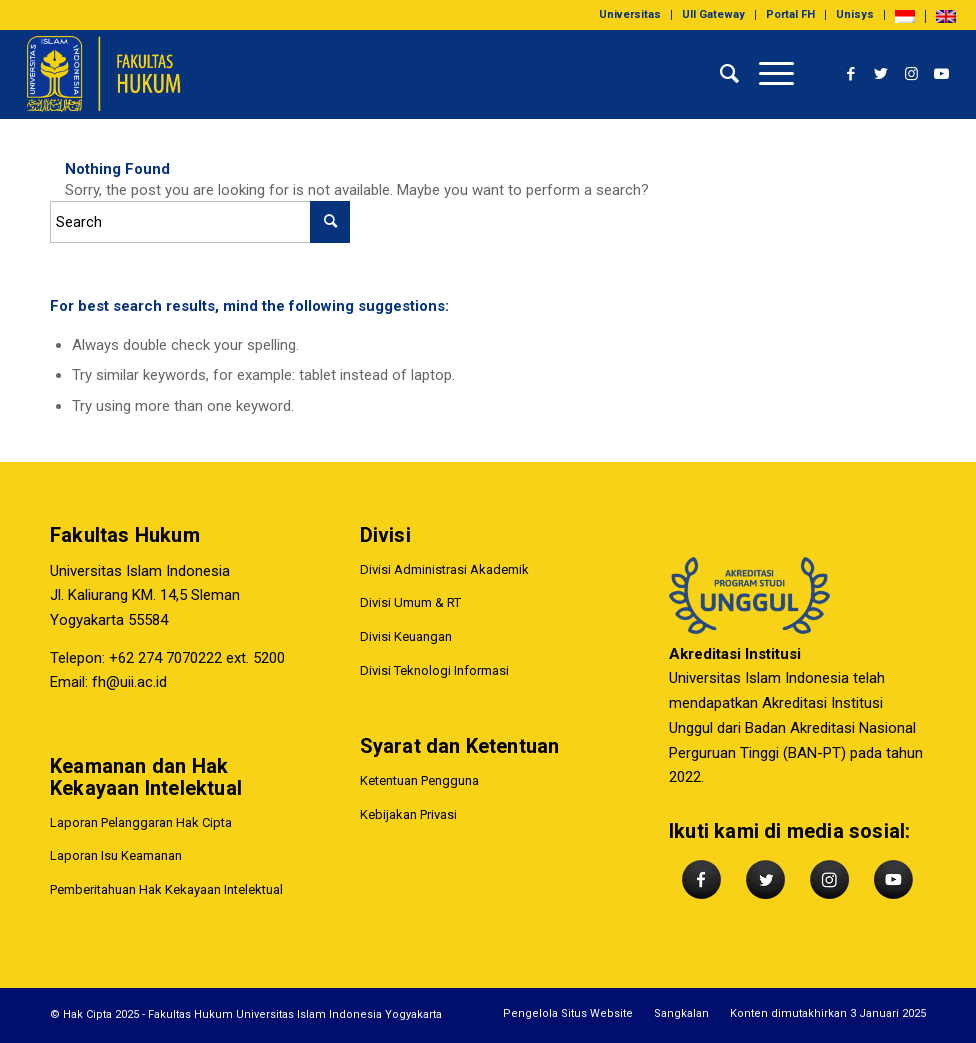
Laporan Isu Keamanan (116, 856)
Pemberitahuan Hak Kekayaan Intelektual (166, 889)
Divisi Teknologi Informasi (434, 670)
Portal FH (790, 14)
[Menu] (766, 74)
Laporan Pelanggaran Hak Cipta (141, 822)
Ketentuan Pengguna (419, 781)
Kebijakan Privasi (408, 815)
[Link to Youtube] (941, 74)
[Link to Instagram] (911, 74)
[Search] (719, 74)
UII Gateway (713, 14)
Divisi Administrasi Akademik (444, 569)
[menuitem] (630, 15)
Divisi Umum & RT (410, 603)
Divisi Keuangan (406, 636)
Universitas (630, 14)
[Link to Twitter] (881, 74)
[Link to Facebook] (851, 74)
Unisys (855, 14)
